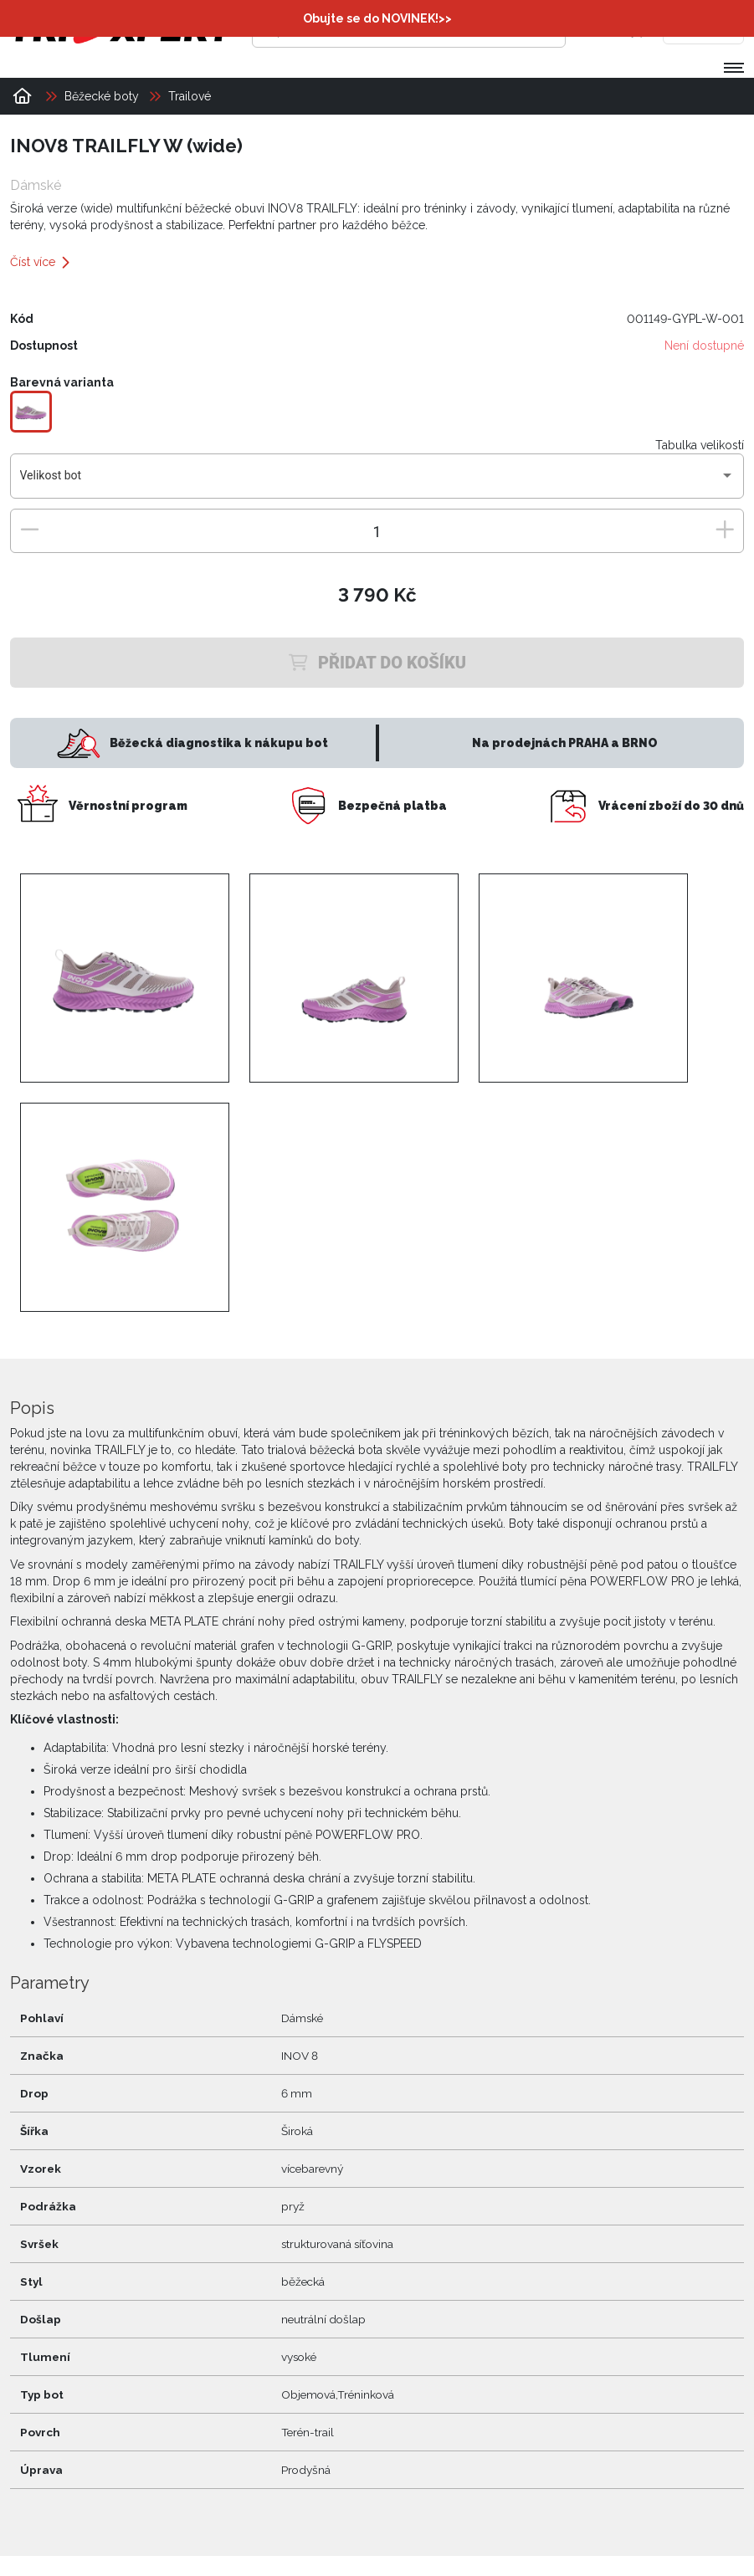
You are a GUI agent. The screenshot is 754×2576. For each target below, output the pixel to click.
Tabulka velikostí (699, 445)
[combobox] (377, 482)
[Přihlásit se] (602, 29)
